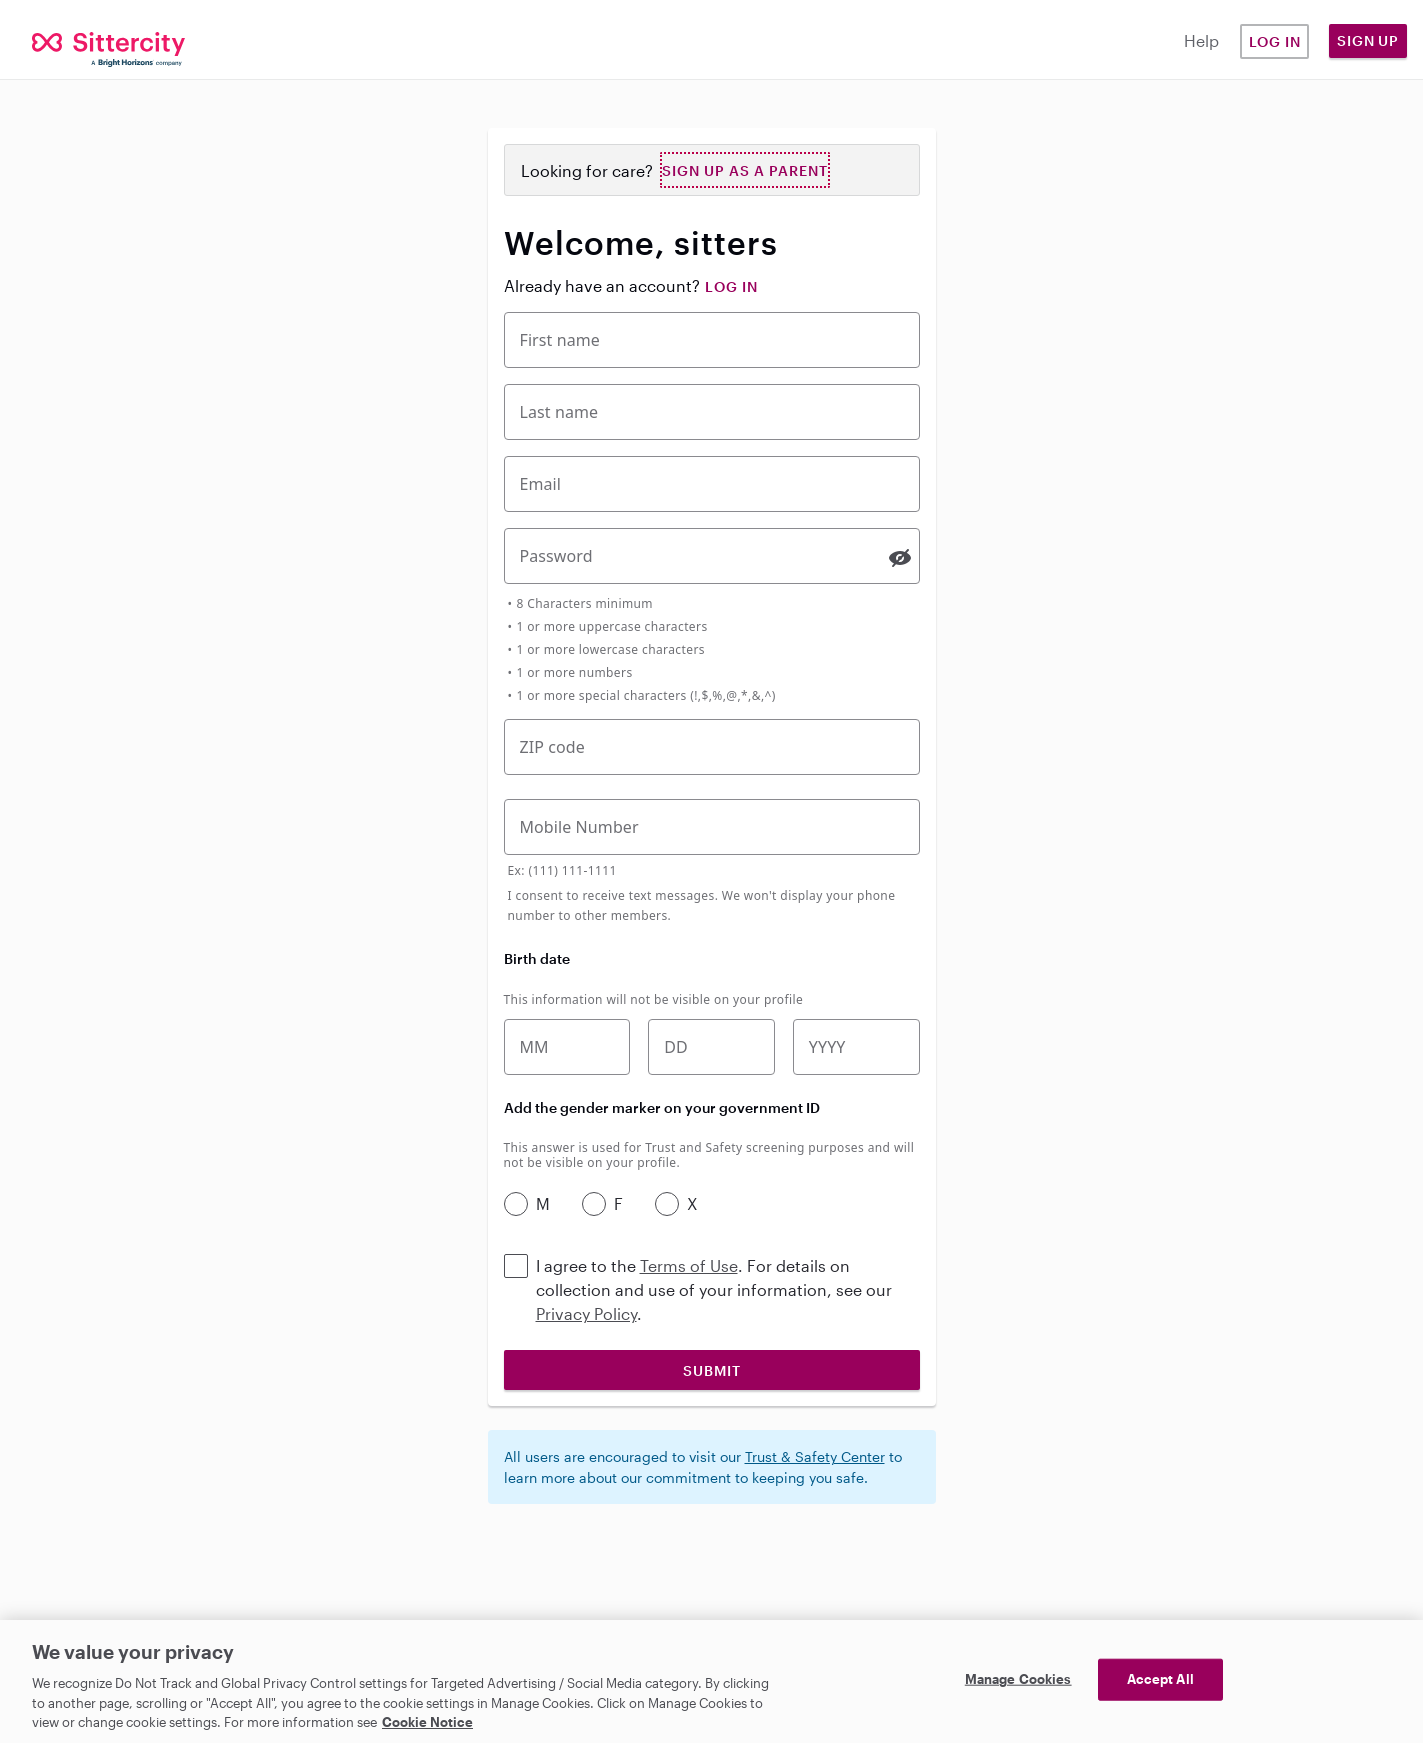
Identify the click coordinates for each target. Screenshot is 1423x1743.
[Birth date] (711, 1047)
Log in (1275, 41)
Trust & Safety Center (815, 1456)
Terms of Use (689, 1265)
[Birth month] (567, 1047)
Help (1201, 40)
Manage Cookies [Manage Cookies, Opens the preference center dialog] (1018, 1679)
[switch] (900, 558)
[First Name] (712, 340)
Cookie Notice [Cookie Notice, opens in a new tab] (427, 1722)
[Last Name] (712, 412)
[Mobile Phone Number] (712, 827)
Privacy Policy (586, 1313)
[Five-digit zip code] (712, 747)
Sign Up (1368, 40)
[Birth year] (856, 1047)
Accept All (1160, 1679)
